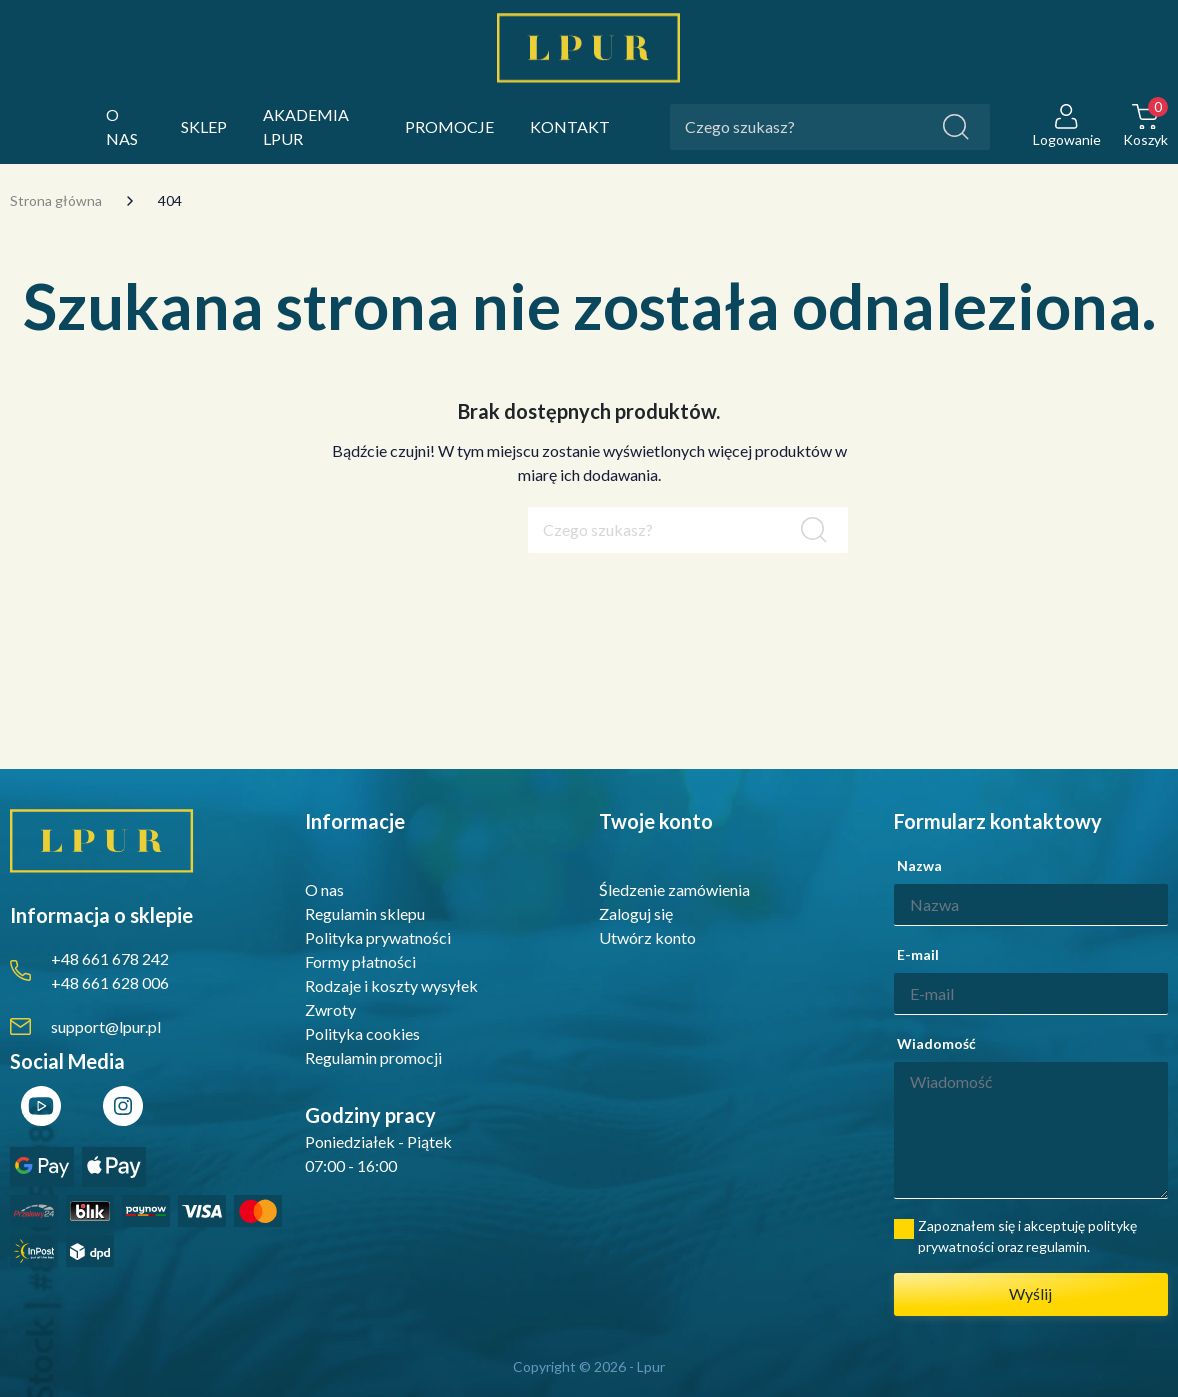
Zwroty (330, 1009)
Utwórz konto (647, 937)
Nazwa (919, 865)
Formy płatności (360, 961)
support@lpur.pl (106, 1026)
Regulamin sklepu (365, 913)
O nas (324, 889)
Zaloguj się (636, 913)
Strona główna (56, 201)
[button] (1145, 127)
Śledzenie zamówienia (674, 889)
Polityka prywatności (378, 937)
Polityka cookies (362, 1033)
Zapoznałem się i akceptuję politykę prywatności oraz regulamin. (1027, 1236)
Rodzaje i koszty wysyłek (391, 985)
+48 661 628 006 (110, 982)
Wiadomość (936, 1043)
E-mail (918, 954)
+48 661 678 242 (110, 958)
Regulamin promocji (373, 1057)
